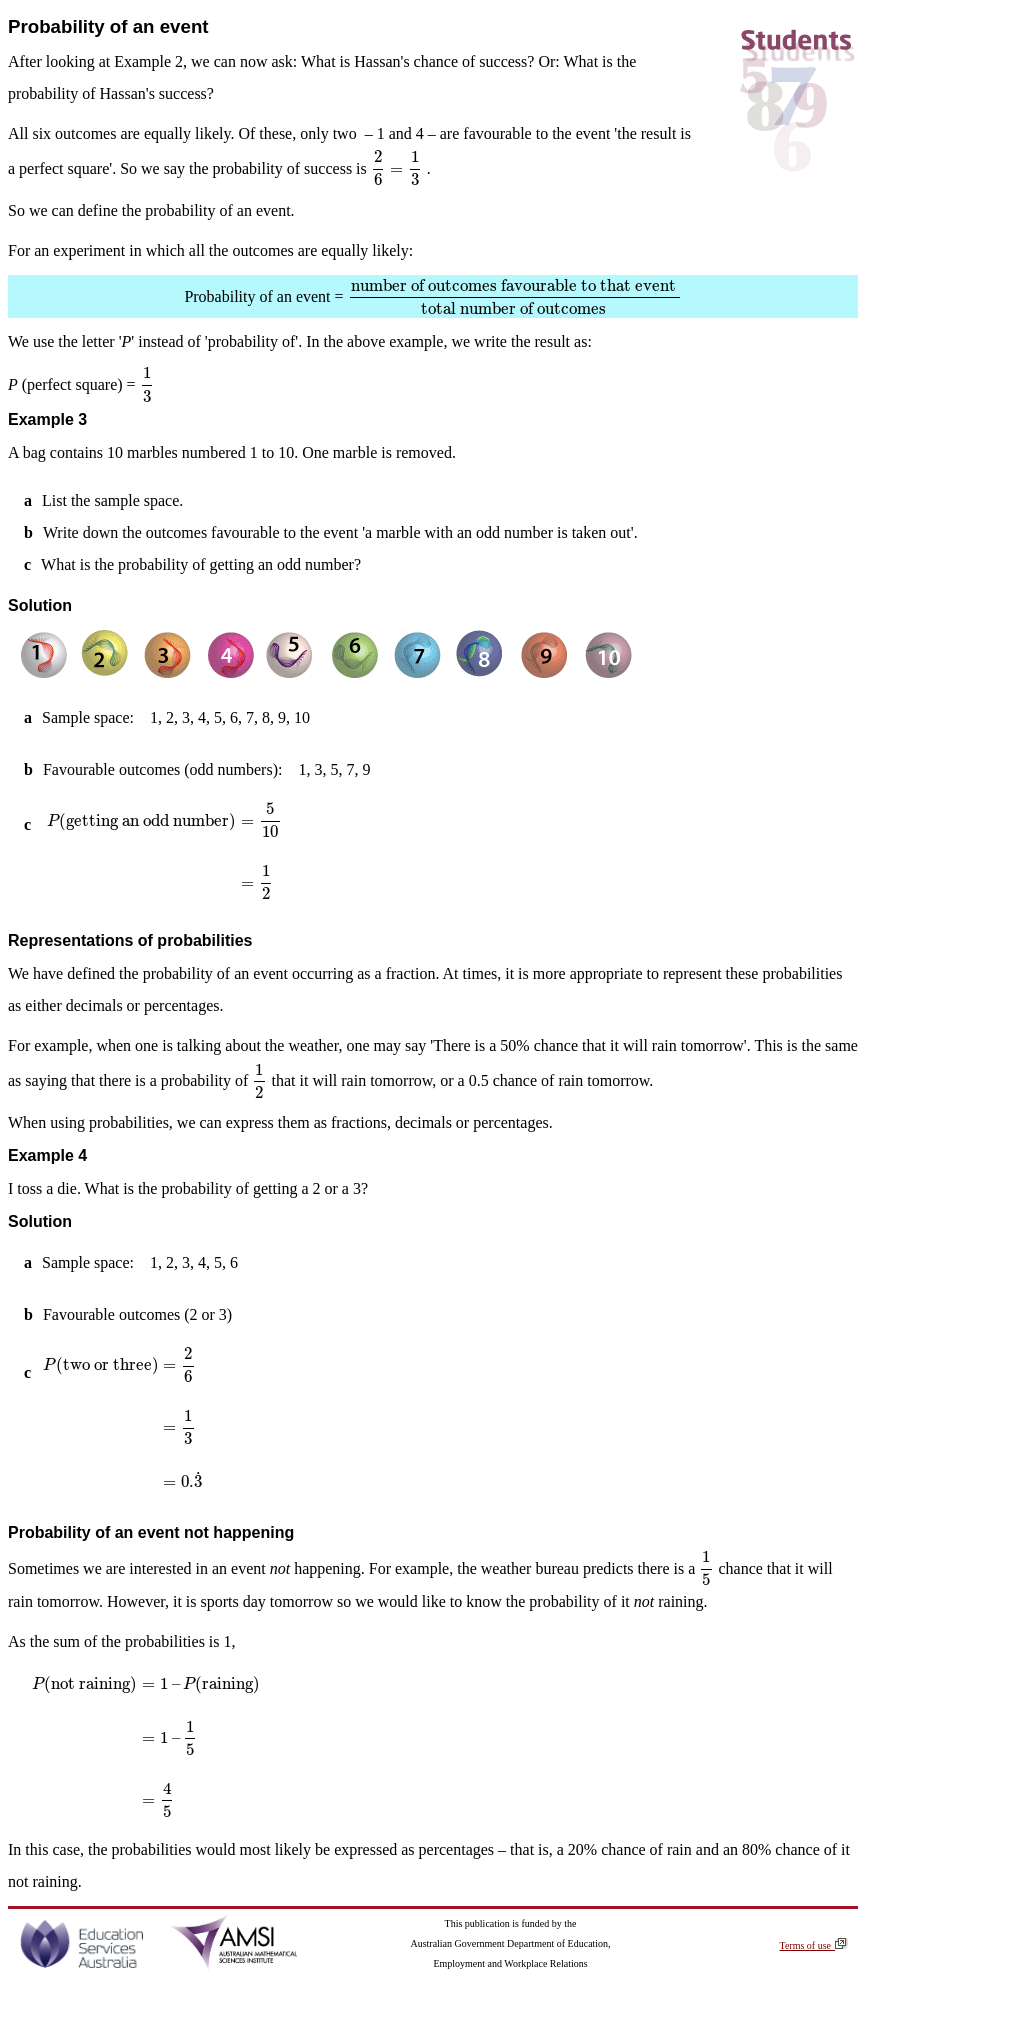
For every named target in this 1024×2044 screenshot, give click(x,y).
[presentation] (397, 168)
